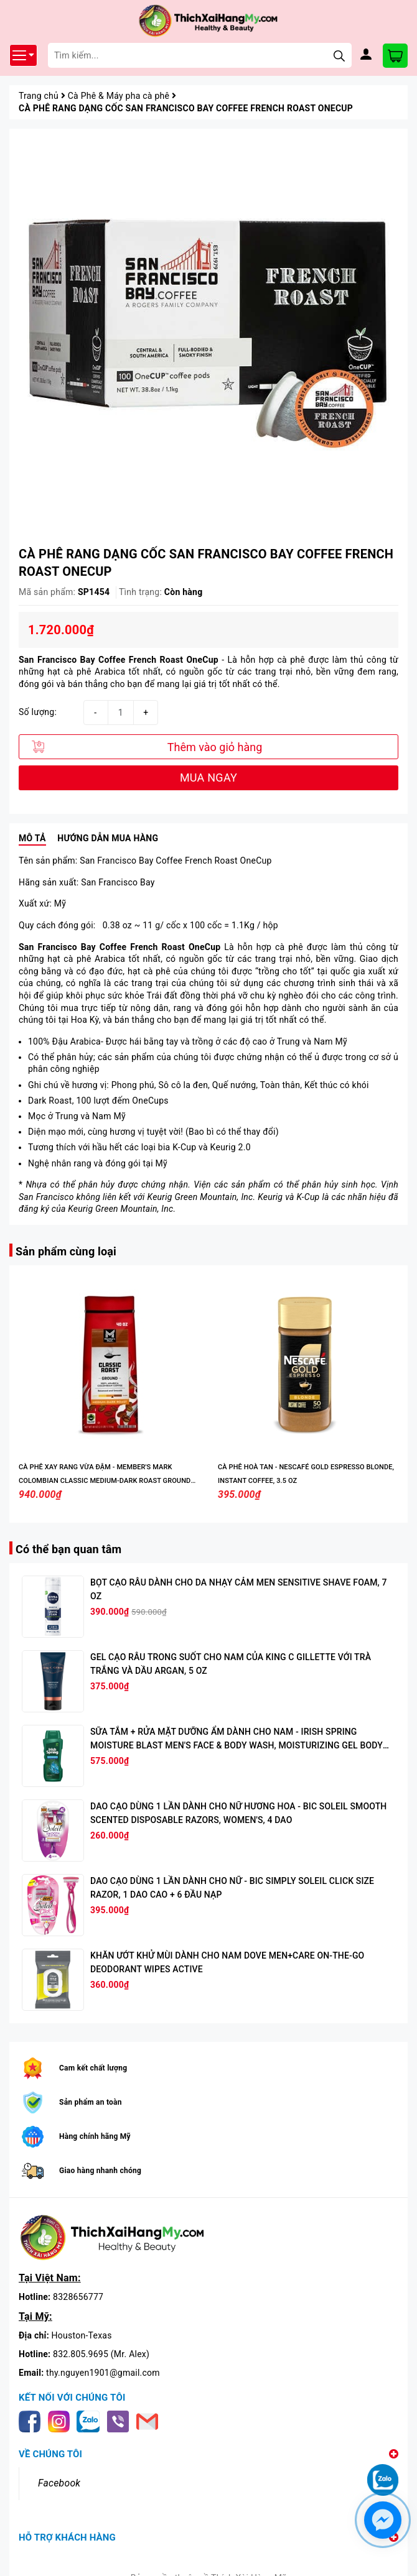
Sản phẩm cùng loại (66, 1251)
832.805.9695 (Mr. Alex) (101, 2354)
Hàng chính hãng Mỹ (95, 2136)
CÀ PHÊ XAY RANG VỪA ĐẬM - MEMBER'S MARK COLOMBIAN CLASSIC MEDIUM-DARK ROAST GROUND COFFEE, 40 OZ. (104, 1480)
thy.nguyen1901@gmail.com (103, 2373)
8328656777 (78, 2297)
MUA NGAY (208, 777)
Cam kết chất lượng (93, 2068)
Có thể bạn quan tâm (68, 1549)
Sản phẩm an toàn (90, 2102)
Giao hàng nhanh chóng (100, 2170)
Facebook (59, 2483)
